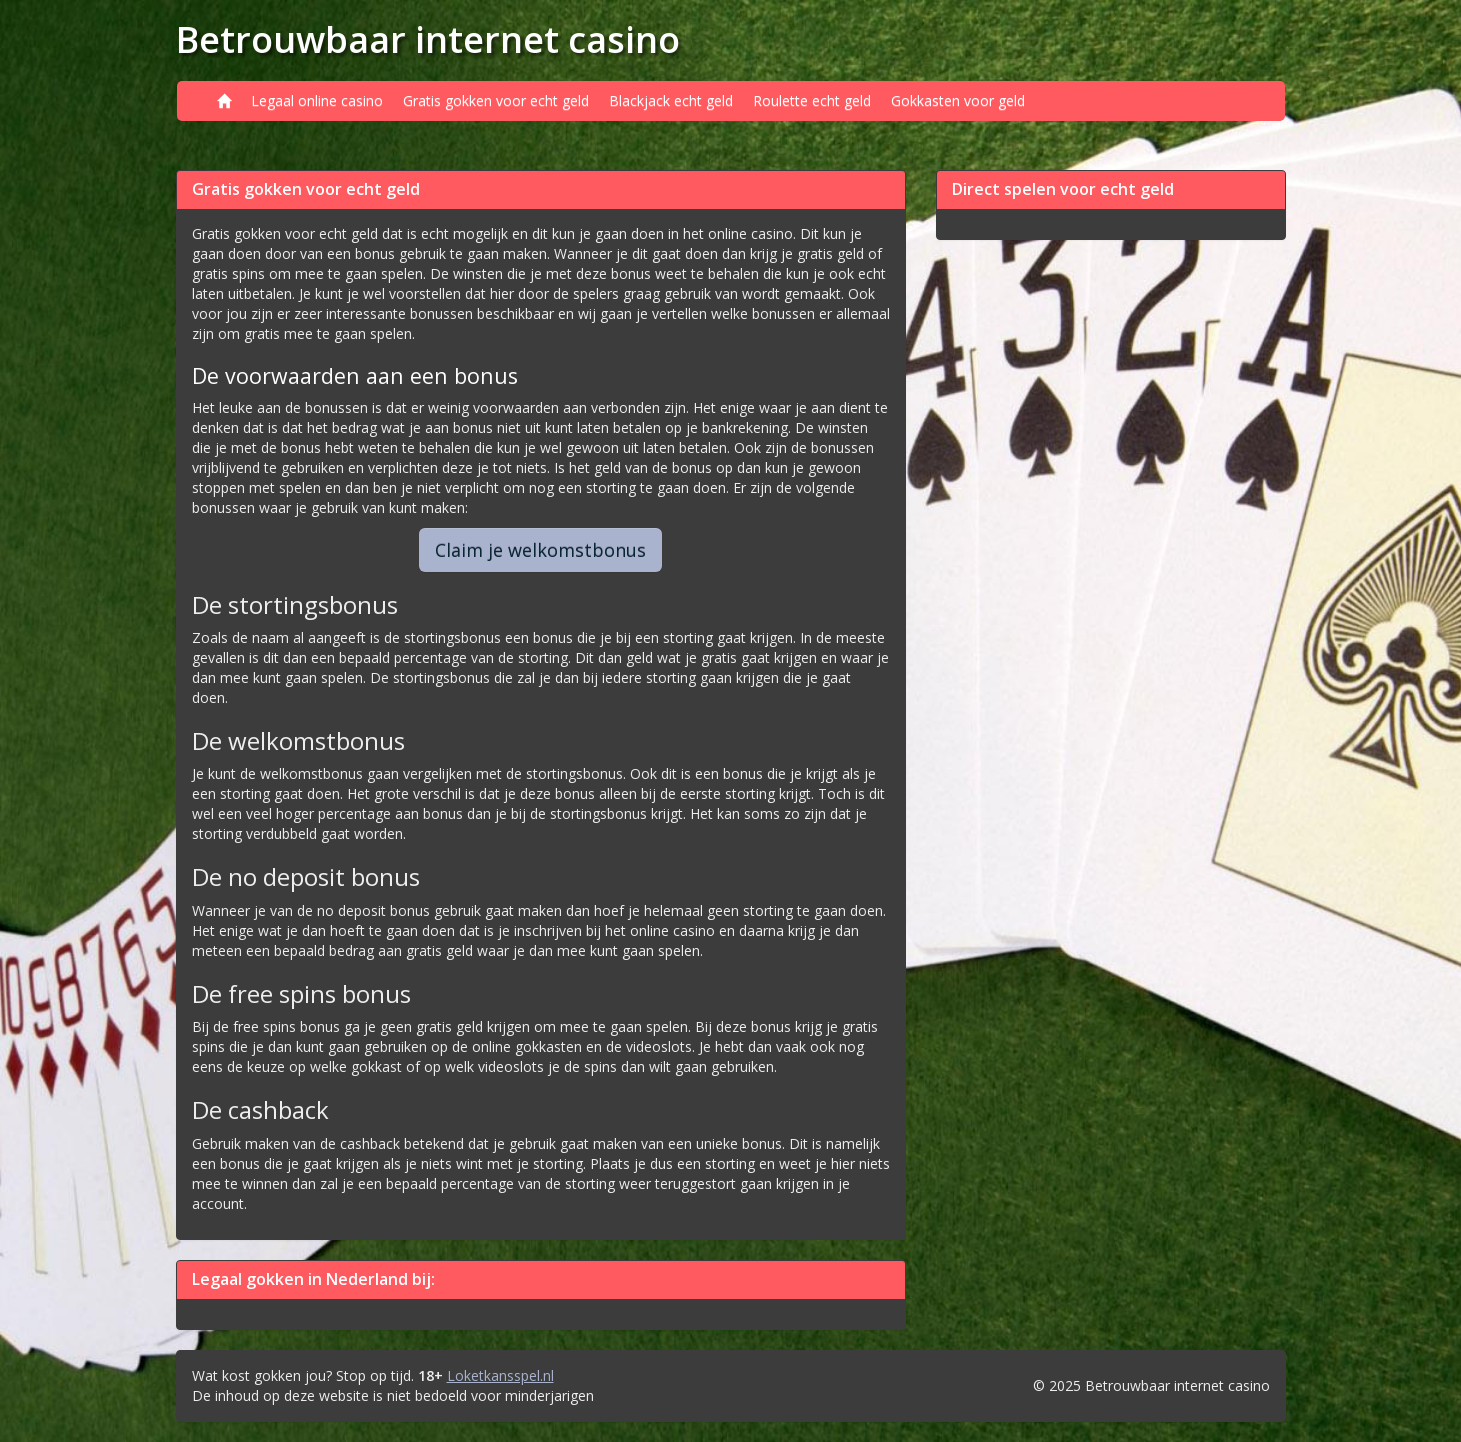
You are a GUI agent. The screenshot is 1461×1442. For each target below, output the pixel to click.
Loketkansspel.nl (500, 1375)
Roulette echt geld (812, 100)
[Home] (224, 101)
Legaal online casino (317, 100)
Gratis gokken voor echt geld (496, 100)
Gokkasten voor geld (958, 100)
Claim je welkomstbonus (540, 550)
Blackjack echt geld (671, 100)
